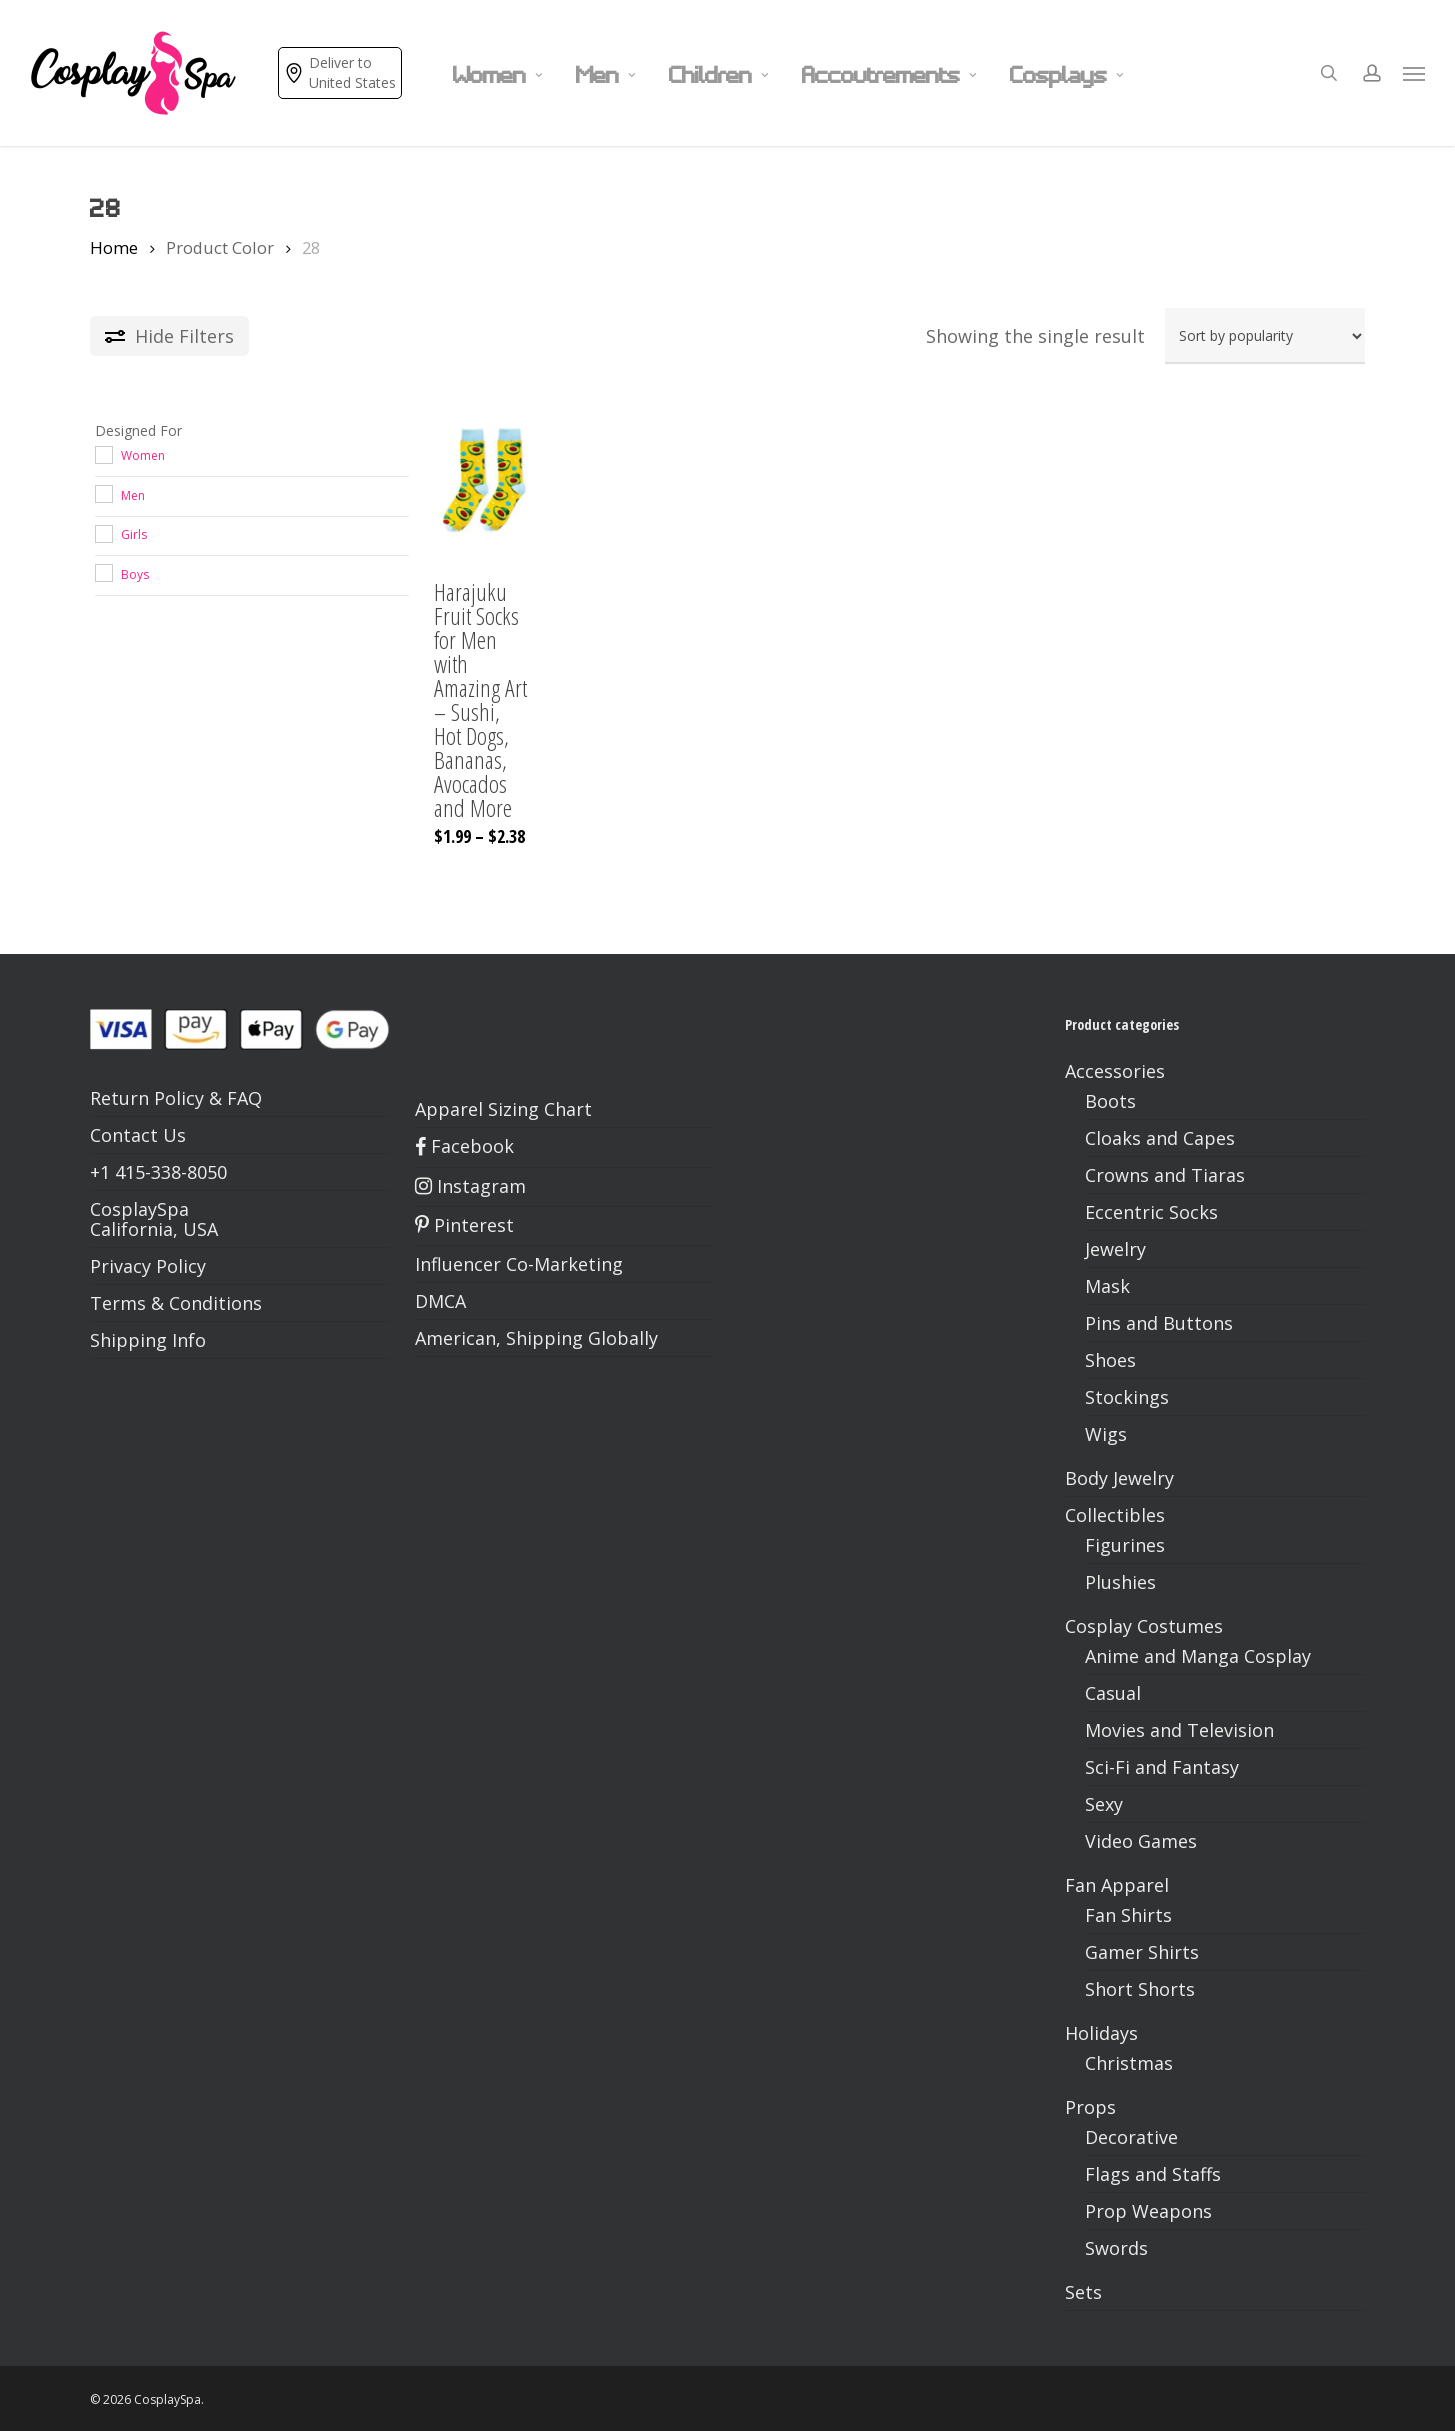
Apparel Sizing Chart (503, 1109)
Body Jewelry (1119, 1478)
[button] (1415, 73)
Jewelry (1115, 1249)
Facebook (464, 1146)
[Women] (103, 454)
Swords (1116, 2248)
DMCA (440, 1301)
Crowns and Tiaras (1165, 1175)
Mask (1107, 1286)
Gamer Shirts (1142, 1952)
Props (1090, 2107)
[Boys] (103, 572)
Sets (1083, 2292)
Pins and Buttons (1159, 1323)
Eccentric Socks (1151, 1212)
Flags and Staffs (1153, 2174)
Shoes (1110, 1360)
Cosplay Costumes (1144, 1626)
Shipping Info (148, 1340)
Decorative (1131, 2137)
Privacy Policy (148, 1266)
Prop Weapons (1148, 2211)
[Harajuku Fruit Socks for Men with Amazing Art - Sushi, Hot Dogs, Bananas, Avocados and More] (482, 481)
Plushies (1120, 1582)
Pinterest (464, 1225)
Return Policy (147, 1098)
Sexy (1104, 1804)
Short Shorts (1140, 1989)
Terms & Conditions (176, 1303)
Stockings (1127, 1397)
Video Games (1141, 1841)
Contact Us (138, 1135)
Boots (1110, 1101)
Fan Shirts (1128, 1915)
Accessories (1115, 1071)
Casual (1113, 1693)
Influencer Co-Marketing (519, 1264)
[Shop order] (1265, 336)
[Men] (103, 493)
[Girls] (103, 533)
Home (114, 247)
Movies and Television (1179, 1730)
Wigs (1106, 1434)
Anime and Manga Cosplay (1198, 1656)
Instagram (470, 1186)
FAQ (244, 1098)
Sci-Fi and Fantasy (1162, 1767)
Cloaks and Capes (1160, 1138)
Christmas (1129, 2063)
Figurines (1125, 1545)
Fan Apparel (1117, 1885)
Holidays (1101, 2033)
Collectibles (1115, 1515)
